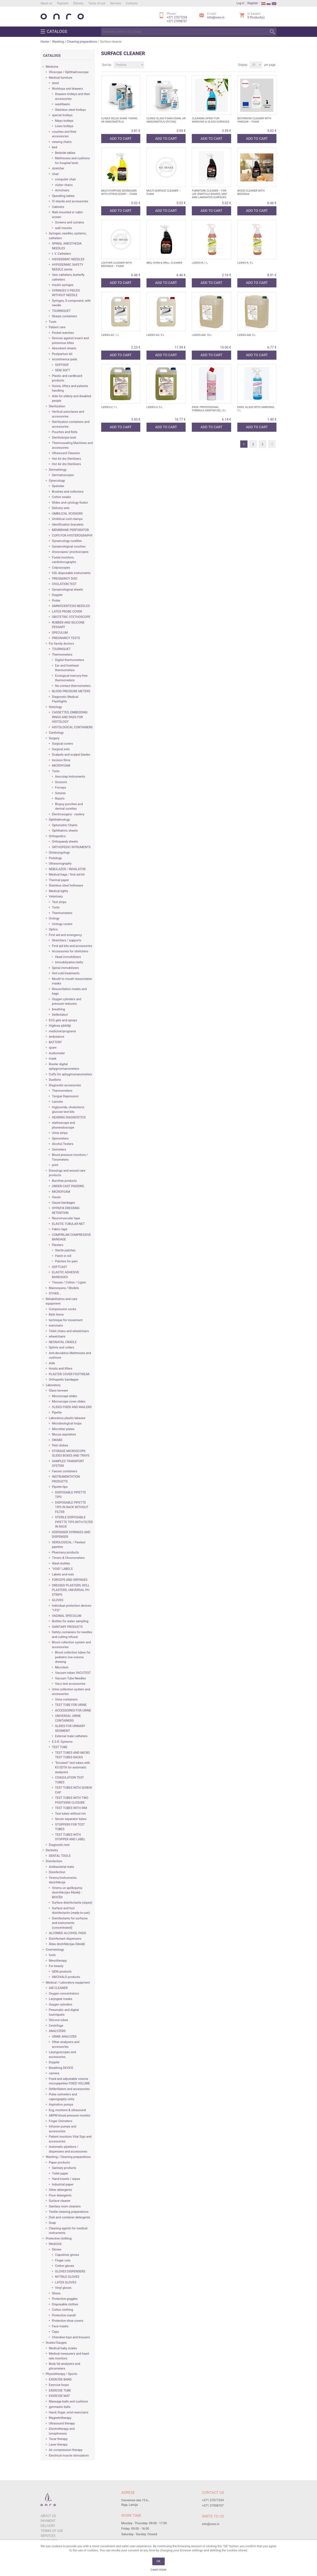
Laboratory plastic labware (67, 1418)
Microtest (61, 1667)
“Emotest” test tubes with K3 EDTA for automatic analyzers (72, 1767)
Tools (52, 322)
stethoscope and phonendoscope (63, 1125)
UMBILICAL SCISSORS (67, 513)
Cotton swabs (61, 497)
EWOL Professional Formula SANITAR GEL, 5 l (209, 408)
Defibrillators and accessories (69, 2089)
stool (55, 83)
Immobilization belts (69, 962)
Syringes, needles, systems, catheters (67, 236)
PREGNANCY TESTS (66, 638)
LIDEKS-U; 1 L (109, 407)
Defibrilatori (60, 1015)
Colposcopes (61, 567)
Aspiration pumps (61, 2104)
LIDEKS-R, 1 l (200, 262)
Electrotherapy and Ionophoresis (62, 2431)
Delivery (78, 3)
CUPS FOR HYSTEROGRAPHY (72, 535)
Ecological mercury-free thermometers (71, 678)
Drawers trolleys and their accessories (72, 96)
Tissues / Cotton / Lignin (69, 1282)
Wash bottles (61, 1563)
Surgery (54, 738)
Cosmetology (55, 1949)
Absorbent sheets (64, 348)
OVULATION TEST (64, 584)
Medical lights (58, 891)
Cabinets (58, 207)
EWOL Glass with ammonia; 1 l (256, 408)
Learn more (158, 2569)
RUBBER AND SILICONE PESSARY (68, 625)
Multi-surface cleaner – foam (163, 192)
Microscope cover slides (68, 1401)
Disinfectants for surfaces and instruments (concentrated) (70, 1923)
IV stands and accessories (70, 201)
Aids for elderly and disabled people (71, 398)
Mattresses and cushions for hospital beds (72, 160)
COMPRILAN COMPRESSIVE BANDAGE (71, 1237)
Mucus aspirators (64, 1434)
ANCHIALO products (66, 1977)
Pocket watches (63, 333)
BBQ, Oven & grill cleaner (164, 262)
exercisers (56, 1325)
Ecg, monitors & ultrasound (67, 2110)
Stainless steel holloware (66, 885)
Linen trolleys (64, 126)
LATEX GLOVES (65, 2282)
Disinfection (54, 1861)
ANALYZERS (57, 2031)
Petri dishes (60, 1445)
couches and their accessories (64, 134)
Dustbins (55, 1080)
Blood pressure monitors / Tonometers (70, 1157)
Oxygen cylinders (60, 2004)
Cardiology (56, 732)
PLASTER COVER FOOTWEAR (69, 1374)
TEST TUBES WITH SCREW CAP (73, 1790)
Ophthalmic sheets (65, 830)
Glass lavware (58, 1390)
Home (45, 41)
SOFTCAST (59, 1267)
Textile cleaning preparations (68, 2212)
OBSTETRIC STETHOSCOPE (71, 617)
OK (158, 2561)
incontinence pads (64, 359)
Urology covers (62, 924)
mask (52, 1058)
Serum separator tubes (70, 1819)
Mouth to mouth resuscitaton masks (72, 981)
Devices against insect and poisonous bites (70, 340)
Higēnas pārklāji (60, 1026)
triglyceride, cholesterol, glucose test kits (68, 1109)
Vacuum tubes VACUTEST (73, 1673)
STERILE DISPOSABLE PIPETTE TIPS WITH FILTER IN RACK (74, 1521)
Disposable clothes (65, 2304)
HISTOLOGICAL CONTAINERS (72, 727)
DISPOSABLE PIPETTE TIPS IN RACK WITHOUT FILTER (71, 1507)
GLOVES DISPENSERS (70, 2271)
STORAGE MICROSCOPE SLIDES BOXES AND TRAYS (70, 1453)
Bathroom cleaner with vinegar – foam (254, 120)
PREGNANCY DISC (65, 578)
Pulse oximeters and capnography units (63, 2096)
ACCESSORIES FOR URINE (73, 1710)
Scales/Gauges (56, 2342)
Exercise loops (59, 2385)
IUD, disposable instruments (71, 573)
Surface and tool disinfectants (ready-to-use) (71, 1910)
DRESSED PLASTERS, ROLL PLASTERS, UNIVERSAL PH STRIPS (71, 1590)
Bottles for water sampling (70, 1621)
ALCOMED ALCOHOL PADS (67, 1933)
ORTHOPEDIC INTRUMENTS (71, 847)
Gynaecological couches (68, 546)
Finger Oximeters (60, 2121)
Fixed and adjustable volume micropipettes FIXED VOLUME (69, 2081)
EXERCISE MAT (59, 2396)
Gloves (56, 2249)
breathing (58, 1009)
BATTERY (55, 1042)
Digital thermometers (69, 660)
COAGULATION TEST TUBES (69, 1780)
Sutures (60, 793)
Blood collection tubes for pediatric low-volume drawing (72, 1657)
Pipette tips (60, 1487)
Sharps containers (64, 316)
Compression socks (62, 1309)
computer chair (65, 179)
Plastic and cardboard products (67, 378)
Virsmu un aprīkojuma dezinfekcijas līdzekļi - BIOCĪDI (67, 1892)
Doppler (57, 595)
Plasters (57, 1245)
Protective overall (64, 2315)
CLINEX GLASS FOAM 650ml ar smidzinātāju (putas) (166, 120)
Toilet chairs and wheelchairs (69, 1331)
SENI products (62, 1971)
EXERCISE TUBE (60, 2390)
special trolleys (62, 115)
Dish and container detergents (69, 2217)
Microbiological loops (67, 1423)
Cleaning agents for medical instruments (68, 2230)
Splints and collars (61, 1347)
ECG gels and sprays (63, 1020)
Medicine (52, 67)
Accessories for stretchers (70, 951)
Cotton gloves (64, 2266)
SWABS (57, 1440)
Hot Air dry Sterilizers (66, 459)
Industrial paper (62, 2184)
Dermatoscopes (63, 475)
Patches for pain (66, 1261)
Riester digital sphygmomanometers (64, 1066)
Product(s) (256, 17)
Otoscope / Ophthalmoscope (69, 72)
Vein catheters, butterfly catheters (68, 277)
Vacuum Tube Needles (70, 1678)
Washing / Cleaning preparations (74, 41)
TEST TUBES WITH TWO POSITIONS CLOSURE (71, 1800)
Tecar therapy (58, 2439)
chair (55, 174)
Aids (52, 1363)
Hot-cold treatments (65, 973)
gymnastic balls (60, 2407)
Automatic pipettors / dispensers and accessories (68, 2149)
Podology (55, 858)
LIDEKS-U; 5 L (154, 407)
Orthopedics (57, 836)
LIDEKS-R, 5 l (245, 262)
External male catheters (71, 1736)
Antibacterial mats (61, 1867)
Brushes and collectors (67, 491)
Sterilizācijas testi (64, 437)
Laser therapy (58, 2444)
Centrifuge (56, 2025)
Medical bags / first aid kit (67, 874)
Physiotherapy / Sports (61, 2374)
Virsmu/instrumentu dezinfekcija (63, 1880)
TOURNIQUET (61, 311)
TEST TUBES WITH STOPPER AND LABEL (70, 1837)
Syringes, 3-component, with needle (71, 303)
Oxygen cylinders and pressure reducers (66, 1001)
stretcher (58, 168)
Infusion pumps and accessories (62, 2129)
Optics (53, 929)
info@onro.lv (216, 17)
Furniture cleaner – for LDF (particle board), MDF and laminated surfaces (209, 194)
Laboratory (53, 1385)
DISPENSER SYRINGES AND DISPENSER (71, 1534)
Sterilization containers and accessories (71, 424)
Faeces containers (64, 1471)
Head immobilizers (68, 957)
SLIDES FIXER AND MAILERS (71, 1407)
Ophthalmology (59, 819)
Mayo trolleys (64, 121)
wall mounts (63, 228)
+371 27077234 (177, 17)
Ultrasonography (60, 863)
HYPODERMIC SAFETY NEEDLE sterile (67, 267)
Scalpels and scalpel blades (71, 754)
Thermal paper (59, 880)
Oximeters (59, 1149)
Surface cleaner (59, 2201)
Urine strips (60, 1133)
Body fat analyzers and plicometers (64, 2366)
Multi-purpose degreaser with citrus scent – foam (119, 192)
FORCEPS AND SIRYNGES (70, 1580)
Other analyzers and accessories (65, 2044)
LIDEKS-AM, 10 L (202, 334)
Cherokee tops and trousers (71, 2337)
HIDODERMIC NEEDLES (68, 259)
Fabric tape (59, 1229)
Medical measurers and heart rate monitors (69, 2356)
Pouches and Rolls (64, 432)
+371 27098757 (177, 21)
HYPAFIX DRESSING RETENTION (66, 1210)
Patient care (57, 327)
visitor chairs (64, 185)
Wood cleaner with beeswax (251, 192)
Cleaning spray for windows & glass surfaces (210, 120)
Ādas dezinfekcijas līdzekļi (67, 1944)
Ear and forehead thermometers (67, 668)
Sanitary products (64, 2168)
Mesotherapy (58, 1960)
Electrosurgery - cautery (68, 814)
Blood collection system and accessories (71, 1644)
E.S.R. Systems (62, 1742)
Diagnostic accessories (65, 1085)
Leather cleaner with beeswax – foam (116, 264)
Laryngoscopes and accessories (62, 2054)
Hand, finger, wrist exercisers (68, 2412)
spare (52, 1047)
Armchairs (62, 190)
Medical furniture (60, 78)
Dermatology (57, 470)
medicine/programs (62, 1031)
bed (54, 147)
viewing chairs (62, 142)
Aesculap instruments (70, 776)
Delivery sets (61, 508)
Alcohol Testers (62, 1144)
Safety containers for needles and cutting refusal (72, 1634)
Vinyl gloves (63, 2288)
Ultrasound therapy (62, 2423)
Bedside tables (65, 153)
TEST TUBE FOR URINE (71, 1705)
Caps (55, 2332)
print (55, 1165)
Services (115, 3)
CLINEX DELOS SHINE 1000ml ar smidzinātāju (119, 120)
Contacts (132, 3)
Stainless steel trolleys (70, 110)
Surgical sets (61, 749)
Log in (240, 3)
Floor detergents (60, 2195)
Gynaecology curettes (67, 541)
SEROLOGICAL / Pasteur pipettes (68, 1544)
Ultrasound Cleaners (66, 453)
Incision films (61, 760)
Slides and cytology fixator (70, 502)
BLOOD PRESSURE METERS (71, 691)
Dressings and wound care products (67, 1173)
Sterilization (57, 406)
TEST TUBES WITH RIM (71, 1808)
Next (272, 444)
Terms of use (96, 3)
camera (54, 2073)
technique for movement (66, 1320)
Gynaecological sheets (67, 589)
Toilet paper (60, 2173)
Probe (56, 600)
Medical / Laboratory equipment (68, 1982)
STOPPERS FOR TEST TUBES (70, 1827)
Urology (54, 918)
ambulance (56, 1036)
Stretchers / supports (66, 940)
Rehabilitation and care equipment (61, 1301)
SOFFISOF (62, 365)
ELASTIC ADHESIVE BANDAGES (65, 1274)
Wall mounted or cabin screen (67, 214)
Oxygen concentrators (64, 1993)
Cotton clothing (62, 2310)
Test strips (59, 902)
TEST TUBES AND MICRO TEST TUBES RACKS (72, 1755)
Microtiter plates (63, 1429)
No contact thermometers (73, 686)
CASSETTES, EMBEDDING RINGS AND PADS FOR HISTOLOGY (70, 717)
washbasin (62, 104)
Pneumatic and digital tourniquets (64, 2012)
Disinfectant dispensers (65, 1938)
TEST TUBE (59, 1747)
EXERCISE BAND (60, 2379)
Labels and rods (63, 1574)
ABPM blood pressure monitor (69, 2115)
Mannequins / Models (64, 1288)
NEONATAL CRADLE (63, 1342)
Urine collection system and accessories (71, 1691)
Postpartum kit (62, 354)
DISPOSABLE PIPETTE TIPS (70, 1495)
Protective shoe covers (67, 2321)
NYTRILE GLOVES (67, 2277)
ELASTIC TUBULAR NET (68, 1224)
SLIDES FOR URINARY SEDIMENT (70, 1728)
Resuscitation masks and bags (69, 991)
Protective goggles (65, 2299)
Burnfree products (64, 1181)
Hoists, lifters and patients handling (70, 388)
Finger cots (62, 2260)
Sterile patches (65, 1250)
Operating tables (63, 196)
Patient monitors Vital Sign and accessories (70, 2139)
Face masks (60, 2326)
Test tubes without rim (70, 1813)
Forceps (60, 787)
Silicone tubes (58, 2020)
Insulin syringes (62, 285)
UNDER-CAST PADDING (68, 1186)
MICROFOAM (61, 765)
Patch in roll (63, 1256)
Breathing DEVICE (61, 2068)
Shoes (56, 2293)
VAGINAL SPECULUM (66, 1616)
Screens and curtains (69, 222)
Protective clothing (59, 2238)
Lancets (57, 1101)
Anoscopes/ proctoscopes (70, 552)
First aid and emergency (65, 935)
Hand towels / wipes (66, 2179)
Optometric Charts (64, 825)
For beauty (56, 1966)
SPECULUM (60, 632)
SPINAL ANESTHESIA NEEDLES (67, 246)
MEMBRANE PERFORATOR (70, 530)
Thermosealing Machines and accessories (72, 445)
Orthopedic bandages (63, 1379)
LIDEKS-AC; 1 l (110, 334)
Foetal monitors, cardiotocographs (64, 560)
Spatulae (58, 486)
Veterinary (56, 896)
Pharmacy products (65, 1552)
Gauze (56, 1197)
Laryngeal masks (60, 1999)
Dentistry (52, 1850)
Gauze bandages (63, 1203)
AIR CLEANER (58, 1988)
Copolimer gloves (67, 2255)
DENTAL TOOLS (60, 1856)
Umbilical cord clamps (67, 519)
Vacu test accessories (70, 1684)
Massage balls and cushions (68, 2401)
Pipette (57, 1412)
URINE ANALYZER (64, 2036)
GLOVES (57, 1600)
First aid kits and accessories (72, 946)
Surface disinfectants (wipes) (72, 1902)
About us (46, 3)
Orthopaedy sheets (65, 841)
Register (252, 3)
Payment (62, 3)
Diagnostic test (59, 1845)
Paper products (59, 2162)
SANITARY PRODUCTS (67, 1627)
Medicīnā (55, 2244)
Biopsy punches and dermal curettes (69, 806)
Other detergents (60, 2190)
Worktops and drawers (67, 88)
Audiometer (57, 1053)
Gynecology (57, 480)
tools (52, 1955)
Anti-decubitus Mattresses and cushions (70, 1355)
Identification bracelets (67, 524)
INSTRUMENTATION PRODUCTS (66, 1479)
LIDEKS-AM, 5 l (246, 334)
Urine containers (66, 1699)
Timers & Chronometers (68, 1558)
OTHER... (55, 1293)
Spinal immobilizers (65, 968)
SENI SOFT (62, 370)
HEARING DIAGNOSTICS (69, 1117)
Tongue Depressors (65, 1096)
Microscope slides (64, 1396)
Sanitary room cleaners (65, 2206)
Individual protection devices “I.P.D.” (71, 1608)
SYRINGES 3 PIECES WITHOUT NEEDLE (66, 293)
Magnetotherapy (60, 2418)
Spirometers (60, 1138)
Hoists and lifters (60, 1368)
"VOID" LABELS (62, 1569)
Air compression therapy (65, 2450)
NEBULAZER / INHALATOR (67, 869)
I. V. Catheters (61, 254)
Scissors (61, 782)
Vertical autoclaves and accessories (68, 414)
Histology (55, 707)
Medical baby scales (63, 2348)
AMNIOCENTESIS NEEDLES (71, 606)
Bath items (56, 1314)
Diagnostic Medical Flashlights (65, 699)
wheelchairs (57, 1336)
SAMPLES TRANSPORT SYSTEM (68, 1463)
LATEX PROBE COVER (67, 611)
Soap (52, 2223)
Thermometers (62, 654)
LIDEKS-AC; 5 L (155, 334)
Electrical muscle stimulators (69, 2455)
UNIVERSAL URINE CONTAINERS (68, 1718)
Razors (60, 798)
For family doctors (61, 643)
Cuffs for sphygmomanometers (70, 1074)
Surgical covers (62, 743)
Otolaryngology (59, 852)
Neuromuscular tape (66, 1218)
